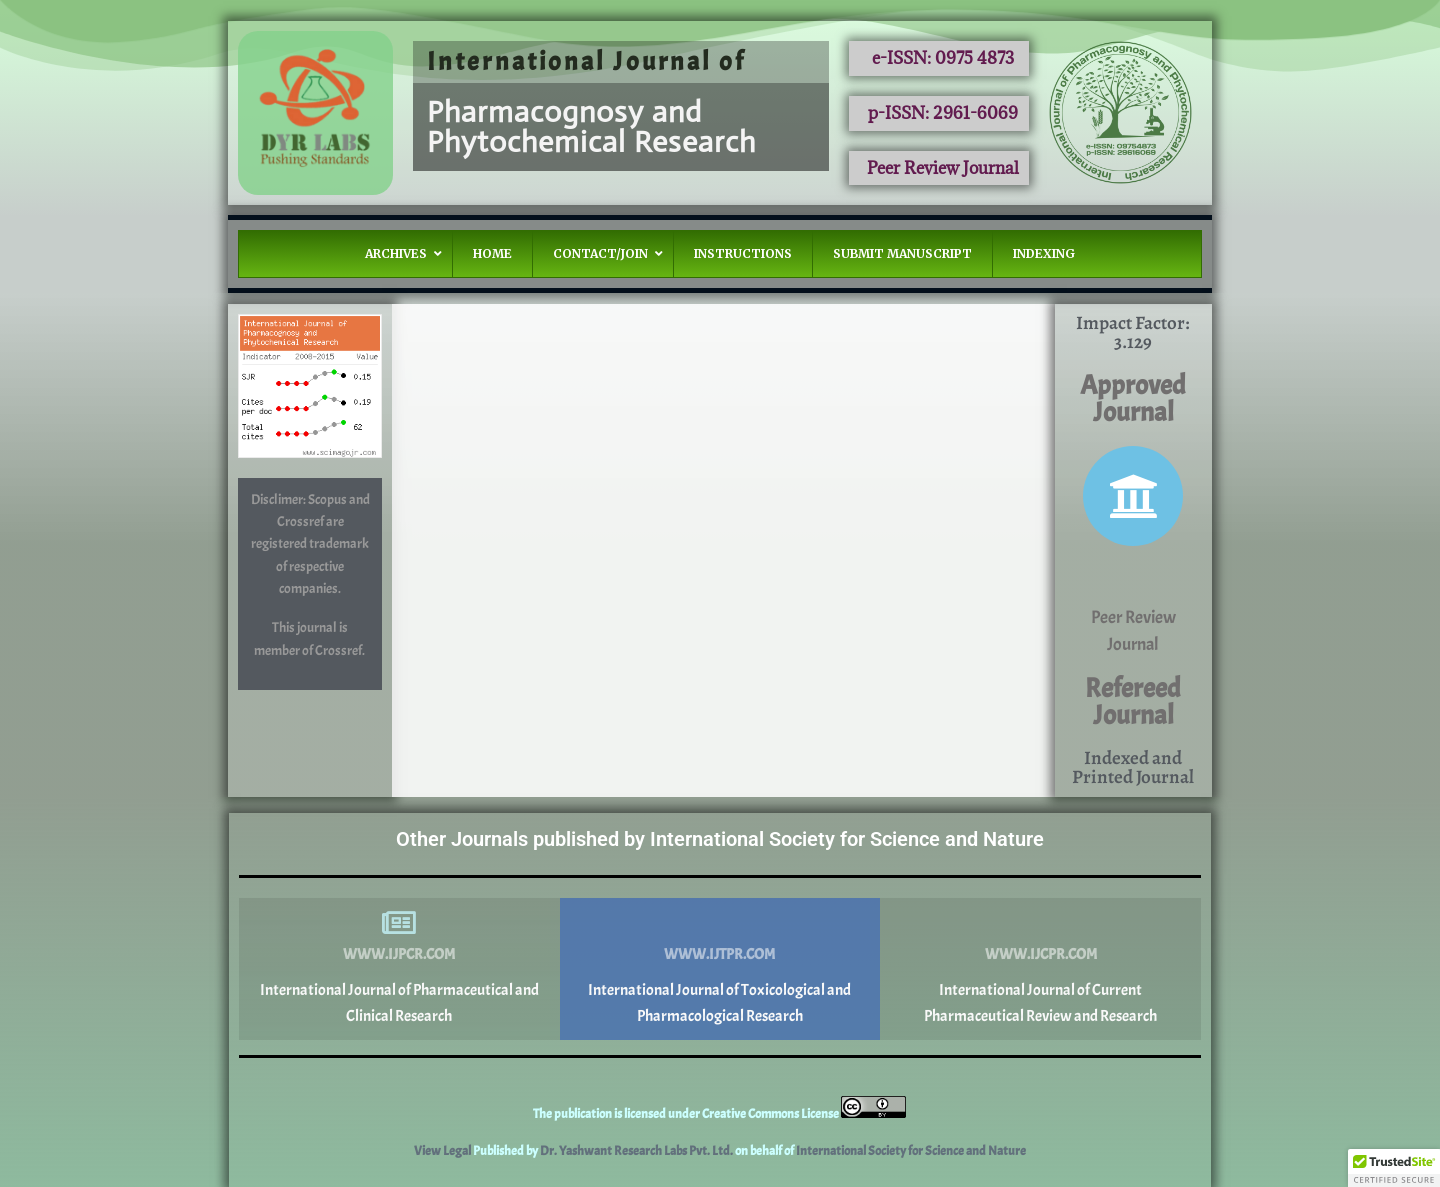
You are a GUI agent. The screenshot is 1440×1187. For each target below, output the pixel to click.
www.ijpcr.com (399, 954)
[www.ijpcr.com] (399, 923)
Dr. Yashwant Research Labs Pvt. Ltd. (637, 1151)
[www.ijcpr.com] (1041, 923)
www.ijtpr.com (719, 954)
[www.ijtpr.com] (720, 923)
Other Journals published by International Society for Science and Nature (720, 839)
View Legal (443, 1151)
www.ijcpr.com (1041, 954)
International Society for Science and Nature (911, 1151)
